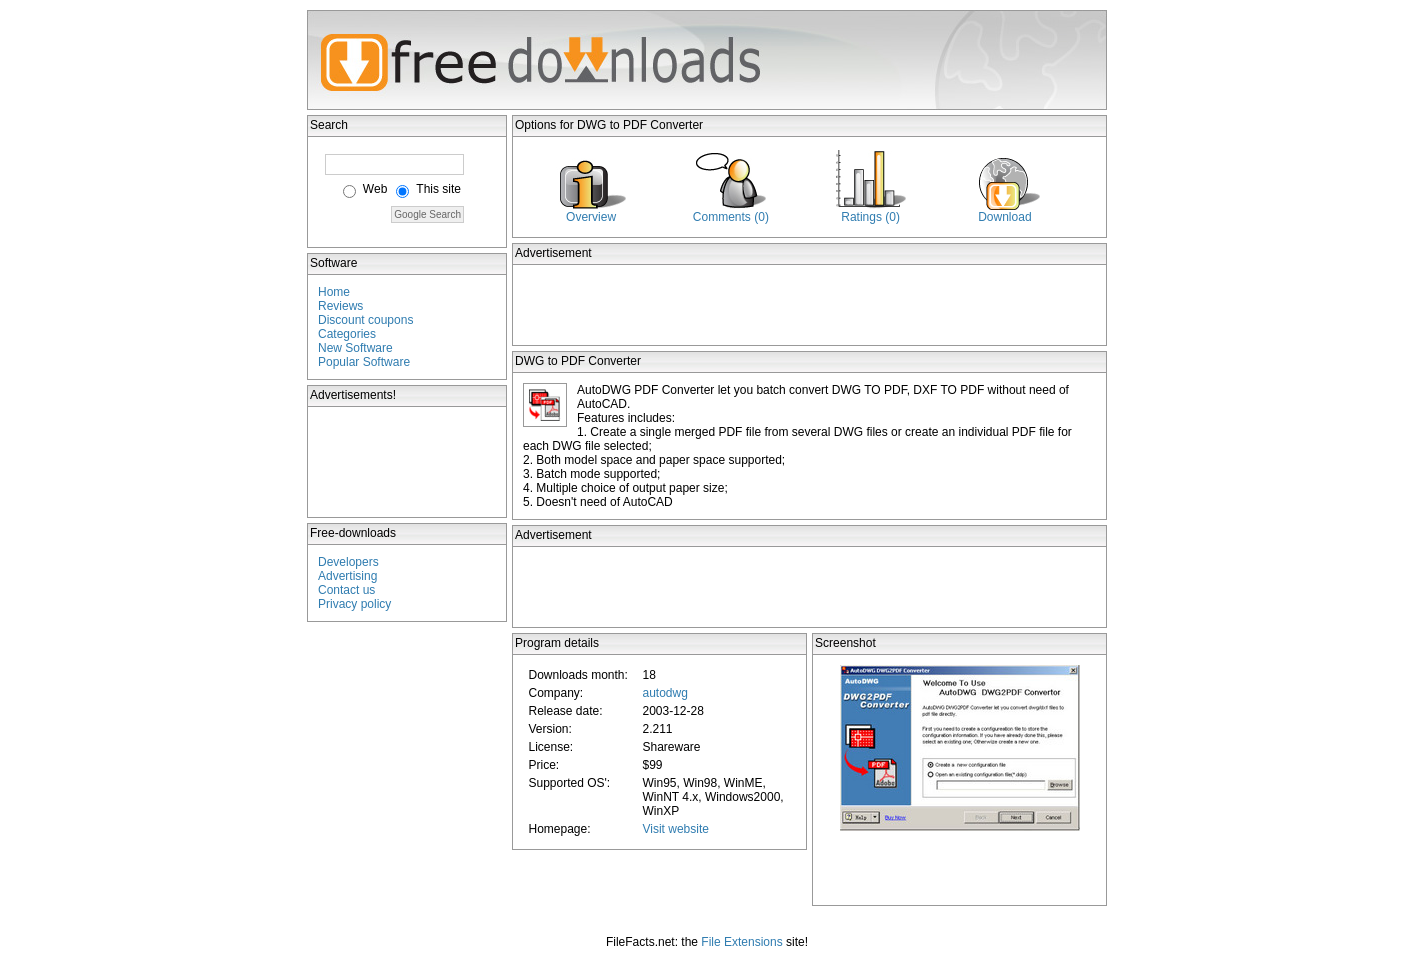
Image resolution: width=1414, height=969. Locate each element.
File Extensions (741, 942)
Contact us (346, 590)
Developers (348, 562)
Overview (591, 217)
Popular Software (364, 362)
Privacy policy (354, 604)
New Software (355, 348)
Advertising (347, 576)
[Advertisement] (408, 462)
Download (1004, 217)
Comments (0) (731, 217)
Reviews (340, 306)
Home (334, 292)
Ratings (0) (870, 217)
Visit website (675, 829)
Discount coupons (365, 320)
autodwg (664, 693)
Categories (347, 334)
